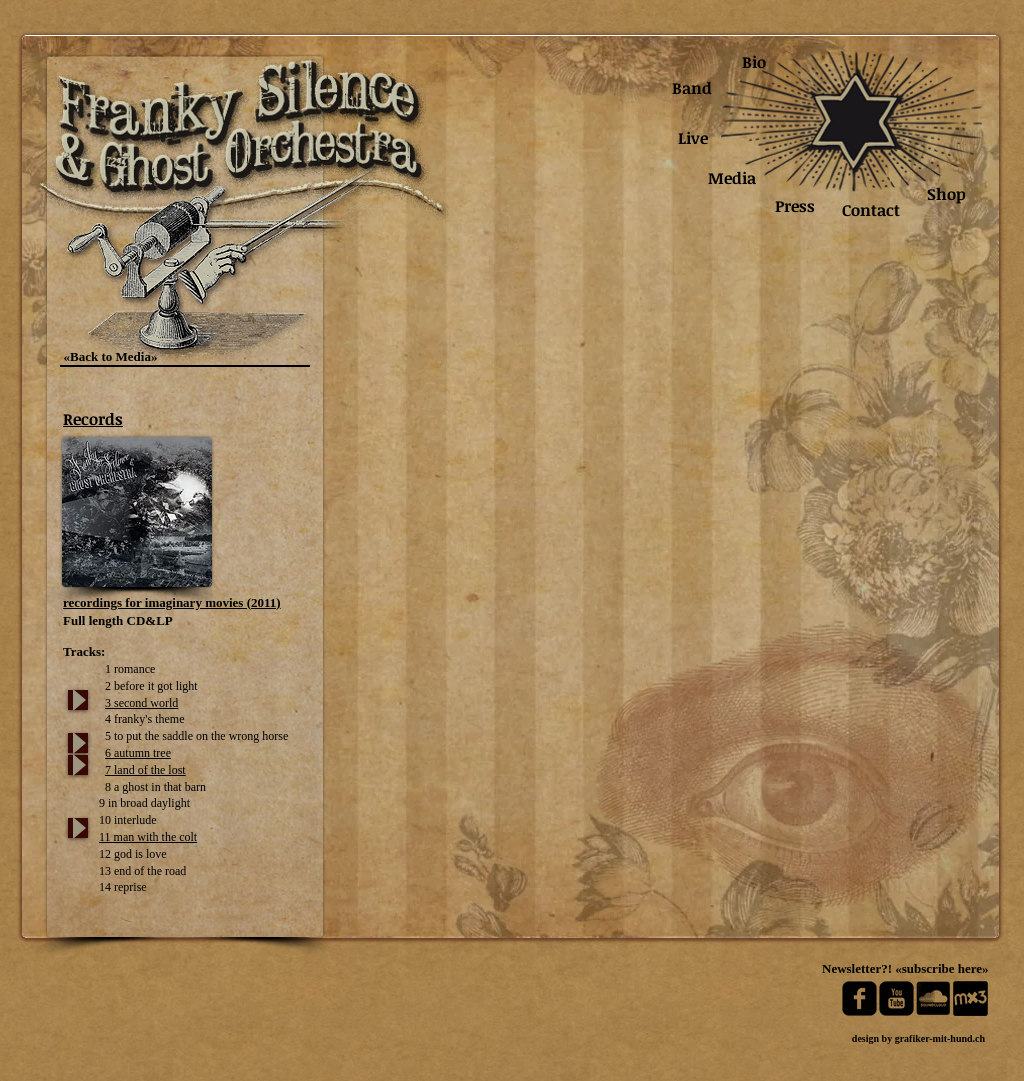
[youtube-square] (896, 998)
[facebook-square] (859, 998)
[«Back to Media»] (110, 357)
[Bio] (753, 62)
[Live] (692, 138)
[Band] (692, 88)
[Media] (732, 178)
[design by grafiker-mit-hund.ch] (918, 1038)
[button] (537, 595)
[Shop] (946, 194)
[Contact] (871, 210)
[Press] (795, 206)
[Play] (78, 700)
